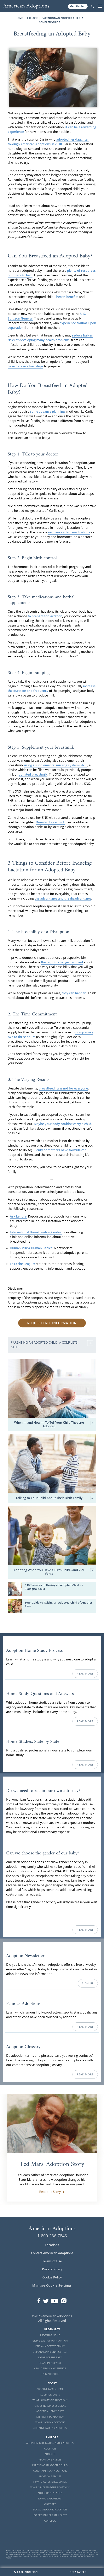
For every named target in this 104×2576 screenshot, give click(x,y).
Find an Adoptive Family (50, 2346)
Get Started (77, 6)
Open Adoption (50, 2374)
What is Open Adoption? (50, 2422)
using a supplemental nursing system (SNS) (55, 765)
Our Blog (50, 2520)
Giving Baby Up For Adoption (50, 2340)
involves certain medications (69, 532)
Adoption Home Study (50, 2411)
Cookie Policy (52, 2277)
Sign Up (88, 1983)
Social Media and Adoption (50, 2509)
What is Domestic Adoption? (49, 2400)
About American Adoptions (50, 2470)
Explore (32, 18)
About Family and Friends (50, 2368)
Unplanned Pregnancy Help (50, 2351)
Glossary (50, 2504)
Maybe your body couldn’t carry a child (62, 1124)
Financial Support (50, 2363)
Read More (85, 1673)
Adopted (50, 2454)
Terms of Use (52, 2261)
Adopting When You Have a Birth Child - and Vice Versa (54, 1572)
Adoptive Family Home (50, 2389)
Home (19, 18)
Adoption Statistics (50, 2493)
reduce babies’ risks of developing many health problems (50, 337)
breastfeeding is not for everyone (63, 1088)
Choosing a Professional (50, 2405)
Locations (52, 2245)
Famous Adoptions (50, 2498)
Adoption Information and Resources (50, 2443)
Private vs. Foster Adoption (50, 2481)
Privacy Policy (52, 2269)
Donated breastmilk (50, 822)
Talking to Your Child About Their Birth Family (55, 1498)
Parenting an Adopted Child (50, 2465)
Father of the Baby (50, 2357)
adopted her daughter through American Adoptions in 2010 (48, 141)
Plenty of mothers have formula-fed (60, 1150)
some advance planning (47, 411)
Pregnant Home (50, 2335)
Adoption (50, 2448)
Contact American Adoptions (52, 2253)
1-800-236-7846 (52, 2235)
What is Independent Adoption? (50, 2487)
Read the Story (52, 2192)
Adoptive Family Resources (50, 2428)
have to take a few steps (25, 366)
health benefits (67, 297)
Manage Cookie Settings (52, 2285)
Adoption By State (50, 2459)
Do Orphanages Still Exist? (50, 2515)
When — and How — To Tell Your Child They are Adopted (54, 1424)
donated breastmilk (33, 774)
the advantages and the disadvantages (63, 898)
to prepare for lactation (45, 616)
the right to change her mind (62, 962)
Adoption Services (50, 2476)
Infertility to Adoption (50, 2416)
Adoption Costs (50, 2394)
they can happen (74, 993)
